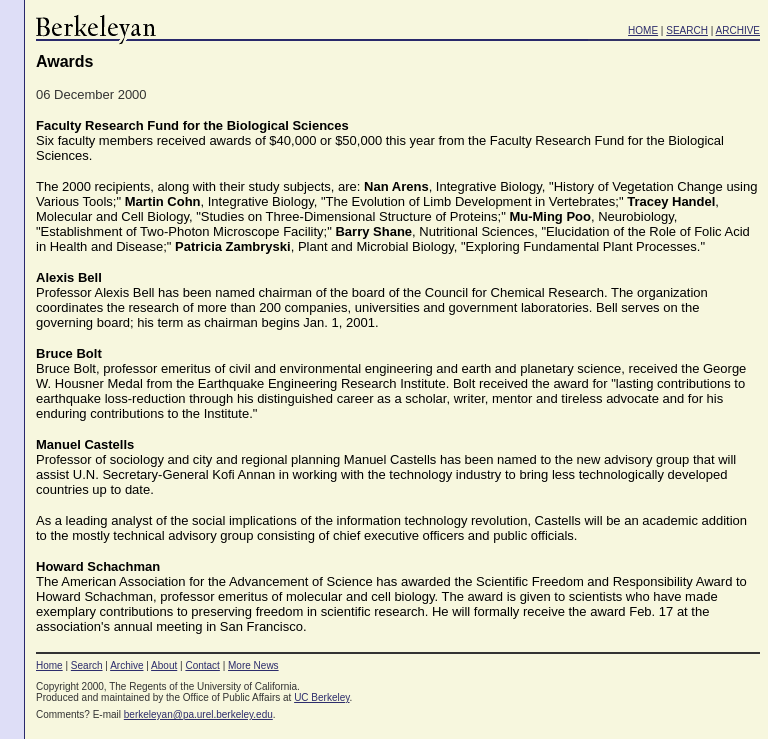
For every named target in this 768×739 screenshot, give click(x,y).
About (164, 665)
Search (87, 665)
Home (49, 665)
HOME (643, 30)
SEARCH (687, 30)
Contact (202, 665)
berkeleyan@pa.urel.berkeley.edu (198, 714)
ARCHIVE (738, 30)
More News (253, 665)
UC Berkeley (321, 697)
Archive (126, 665)
